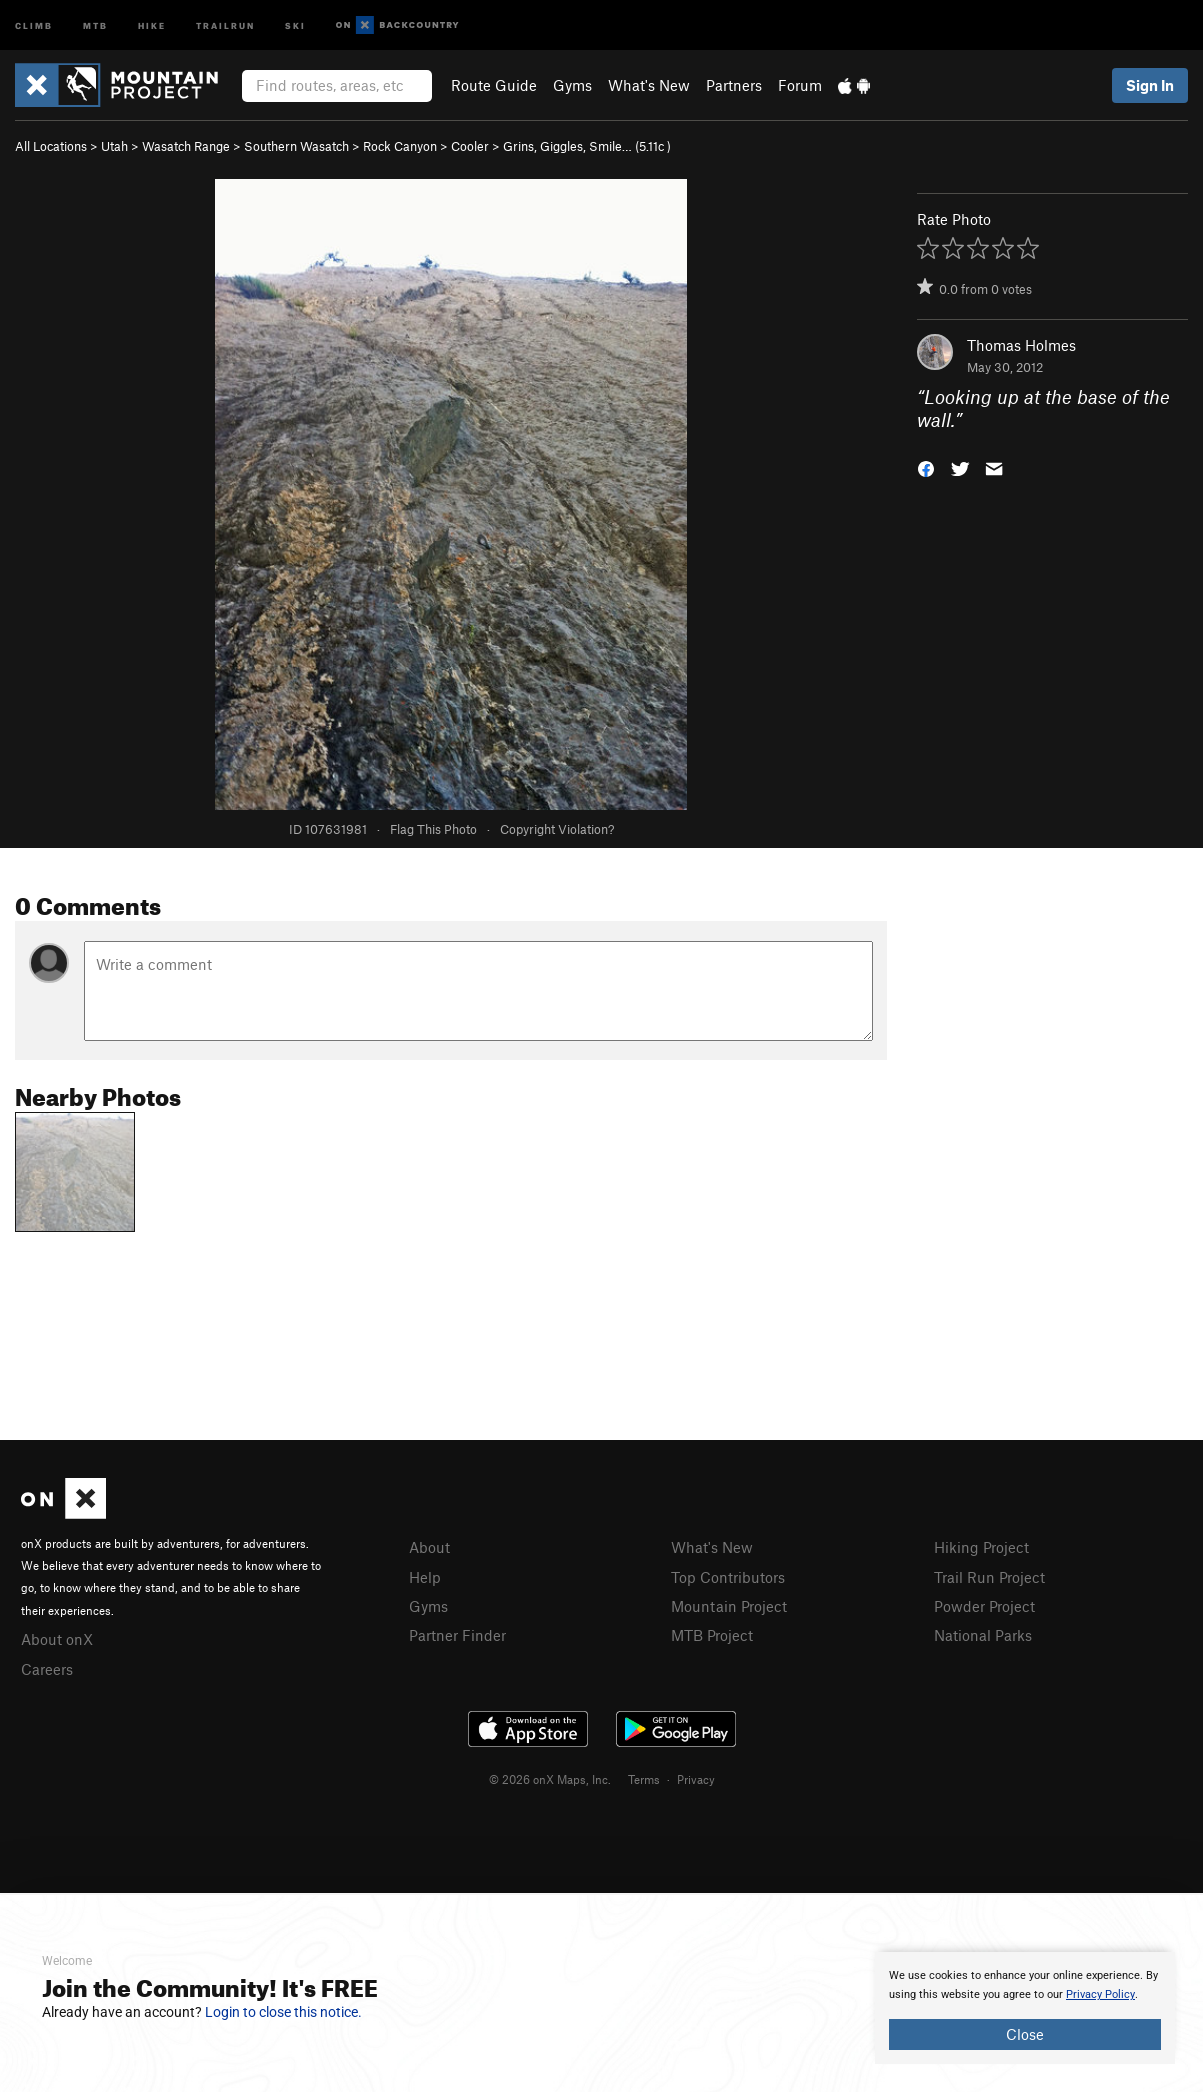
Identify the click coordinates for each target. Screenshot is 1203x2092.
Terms (644, 1779)
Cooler (470, 146)
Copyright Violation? (557, 829)
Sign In (1150, 85)
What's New (649, 85)
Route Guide (494, 85)
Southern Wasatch (296, 146)
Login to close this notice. (283, 2012)
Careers (47, 1669)
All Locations (51, 146)
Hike (152, 24)
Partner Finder (457, 1635)
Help (425, 1577)
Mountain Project (729, 1606)
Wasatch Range (186, 146)
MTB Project (712, 1635)
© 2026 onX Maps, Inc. (550, 1779)
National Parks (983, 1635)
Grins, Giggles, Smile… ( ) (587, 146)
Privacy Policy (1100, 1994)
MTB (95, 24)
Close (1025, 2034)
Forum (800, 85)
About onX (57, 1639)
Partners (734, 85)
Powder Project (984, 1606)
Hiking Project (981, 1547)
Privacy (696, 1779)
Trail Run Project (989, 1577)
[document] (1025, 2008)
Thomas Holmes (1021, 345)
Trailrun (225, 24)
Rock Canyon (400, 146)
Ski (295, 24)
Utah (114, 146)
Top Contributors (728, 1577)
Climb (34, 24)
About (429, 1547)
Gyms (572, 85)
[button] (926, 466)
